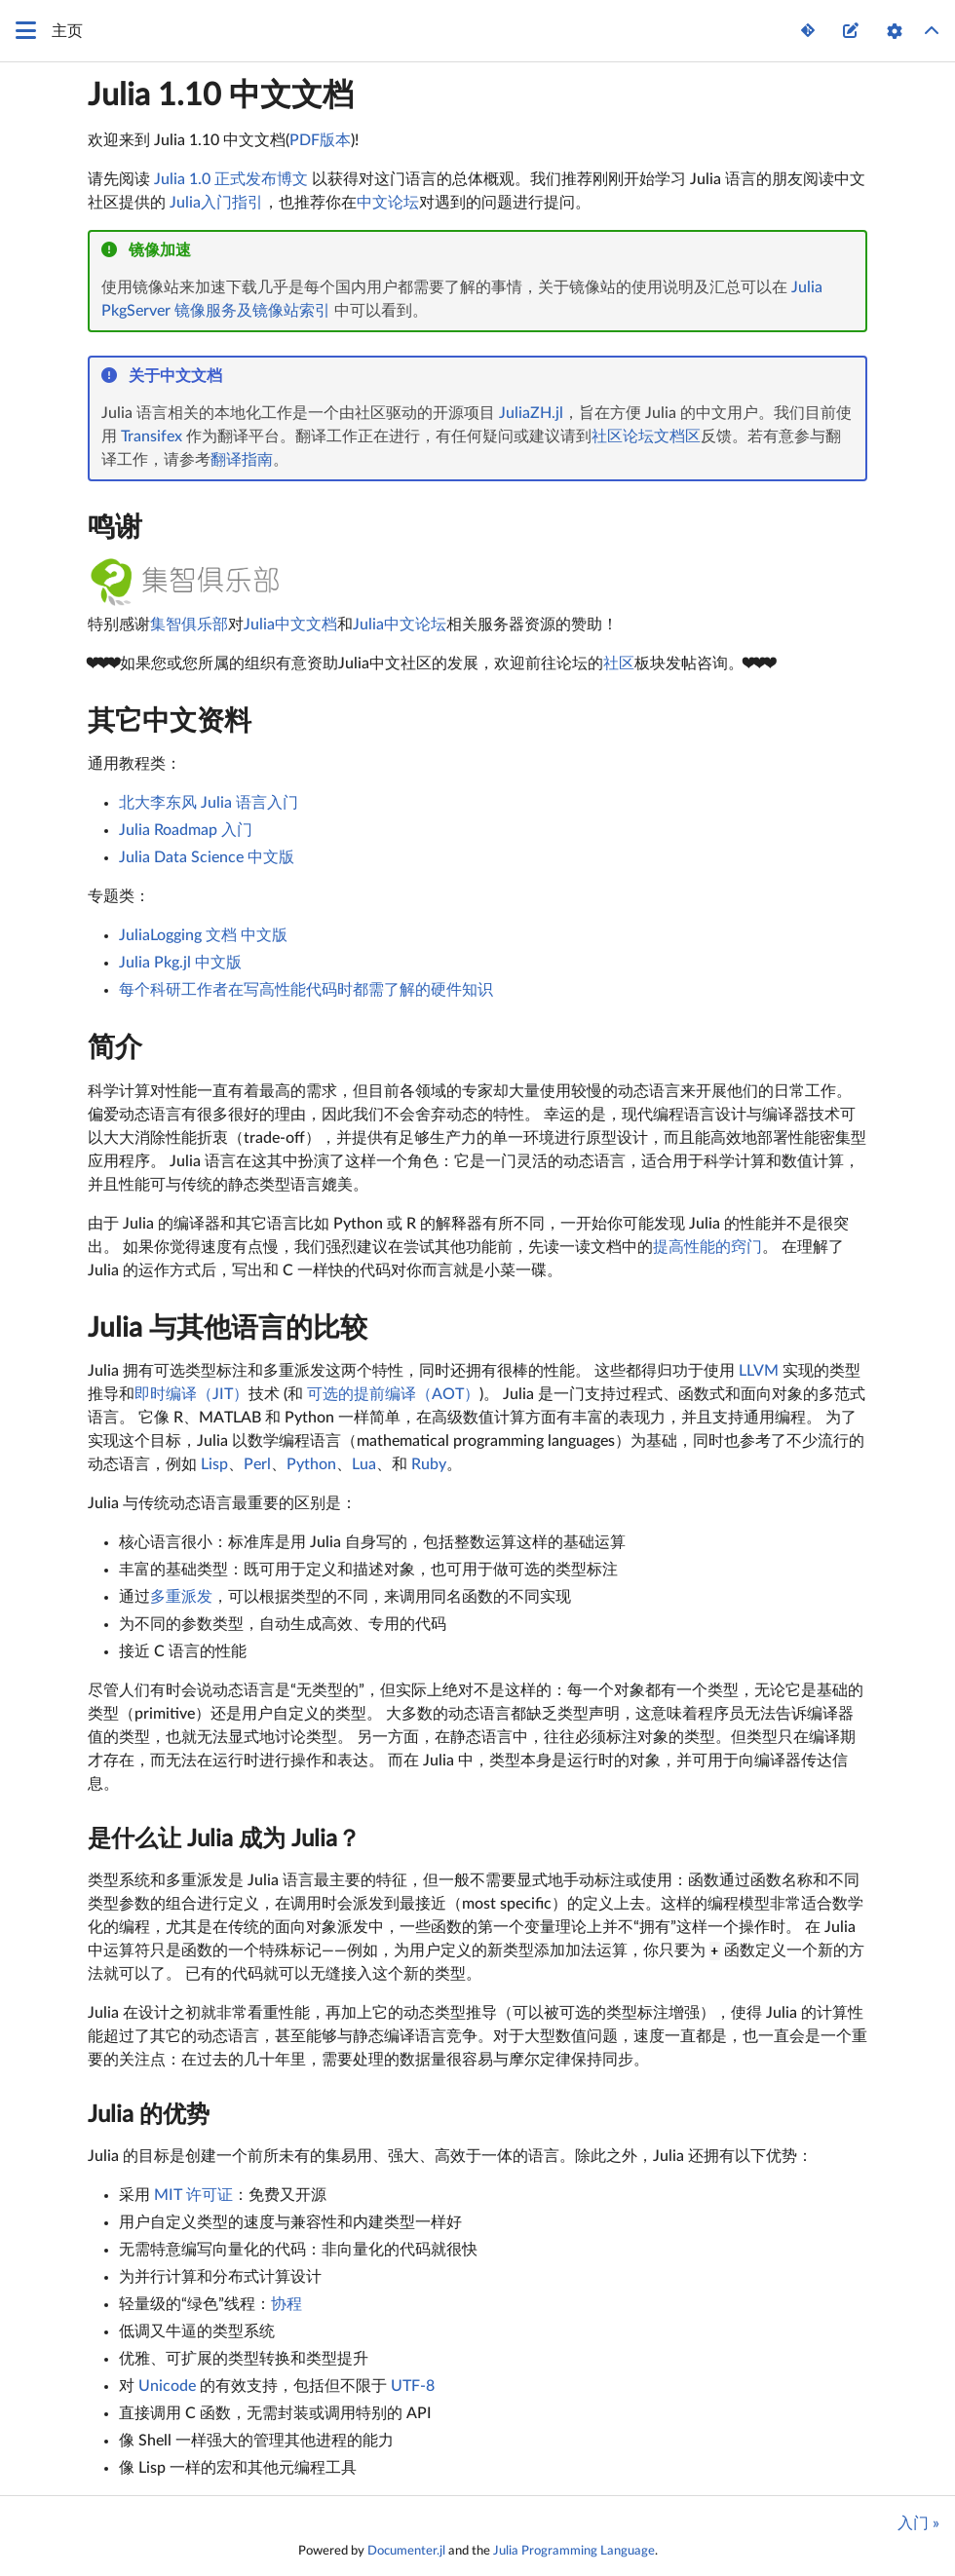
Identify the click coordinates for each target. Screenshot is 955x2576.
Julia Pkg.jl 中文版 (180, 962)
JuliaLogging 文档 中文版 (203, 935)
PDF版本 (320, 140)
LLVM (759, 1371)
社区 (618, 663)
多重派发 (181, 1597)
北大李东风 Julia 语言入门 (208, 803)
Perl (257, 1464)
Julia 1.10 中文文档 (221, 95)
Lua (364, 1464)
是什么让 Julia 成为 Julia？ (224, 1839)
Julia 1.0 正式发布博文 (231, 179)
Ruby (428, 1464)
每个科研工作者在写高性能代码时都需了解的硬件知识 (306, 990)
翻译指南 (241, 460)
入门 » (918, 2523)
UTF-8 (413, 2386)
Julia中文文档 (290, 624)
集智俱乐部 (189, 624)
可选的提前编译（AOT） (393, 1394)
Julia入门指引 (216, 202)
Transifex (151, 436)
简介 (115, 1047)
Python (311, 1464)
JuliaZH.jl (531, 413)
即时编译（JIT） (191, 1394)
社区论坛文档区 (646, 436)
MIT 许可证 (193, 2195)
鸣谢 (115, 527)
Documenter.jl (406, 2551)
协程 (286, 2304)
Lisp (214, 1464)
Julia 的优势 (149, 2115)
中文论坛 (388, 202)
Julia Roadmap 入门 (185, 830)
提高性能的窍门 (707, 1247)
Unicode (167, 2386)
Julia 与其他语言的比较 (227, 1328)
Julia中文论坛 (399, 624)
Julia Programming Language (574, 2551)
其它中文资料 (169, 721)
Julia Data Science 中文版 (206, 857)
